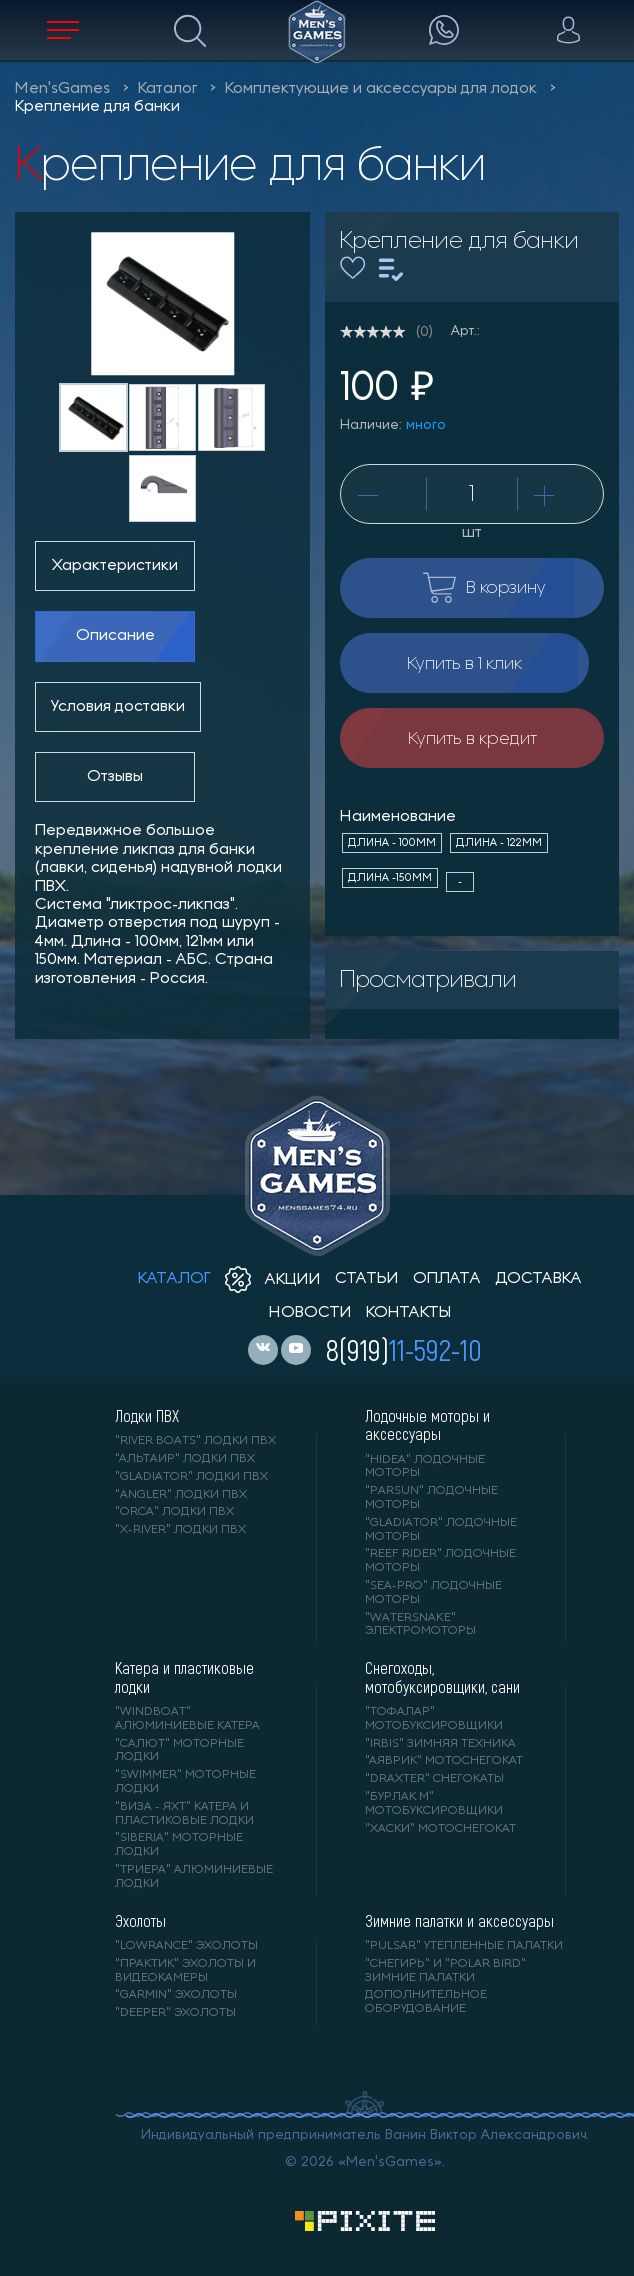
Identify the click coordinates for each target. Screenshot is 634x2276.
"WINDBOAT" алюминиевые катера (187, 1719)
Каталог (167, 89)
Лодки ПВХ (147, 1416)
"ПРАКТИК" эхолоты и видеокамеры (185, 1971)
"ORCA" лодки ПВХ (174, 1512)
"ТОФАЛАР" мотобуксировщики (434, 1719)
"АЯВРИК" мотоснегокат (444, 1761)
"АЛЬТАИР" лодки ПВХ (185, 1459)
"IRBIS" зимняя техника (440, 1744)
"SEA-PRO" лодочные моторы (433, 1593)
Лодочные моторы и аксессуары (427, 1425)
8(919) (404, 1349)
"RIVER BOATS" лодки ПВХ (195, 1441)
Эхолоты (140, 1921)
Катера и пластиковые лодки (184, 1677)
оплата (447, 1279)
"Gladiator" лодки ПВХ (191, 1477)
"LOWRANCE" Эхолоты (186, 1946)
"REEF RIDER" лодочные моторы (440, 1561)
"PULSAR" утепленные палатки (464, 1946)
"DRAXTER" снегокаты (434, 1779)
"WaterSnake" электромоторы (420, 1625)
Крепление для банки (97, 107)
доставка (538, 1279)
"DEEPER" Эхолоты (175, 2013)
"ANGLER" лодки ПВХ (181, 1495)
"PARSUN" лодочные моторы (431, 1498)
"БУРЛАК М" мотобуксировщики (434, 1804)
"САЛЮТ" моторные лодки (179, 1751)
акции (273, 1280)
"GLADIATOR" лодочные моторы (441, 1530)
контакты (408, 1313)
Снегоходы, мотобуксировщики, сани (442, 1677)
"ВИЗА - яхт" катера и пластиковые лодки (184, 1814)
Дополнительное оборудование (426, 2002)
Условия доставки (118, 707)
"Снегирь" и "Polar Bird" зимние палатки (445, 1971)
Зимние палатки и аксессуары (459, 1921)
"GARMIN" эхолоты (176, 1995)
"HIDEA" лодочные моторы (425, 1467)
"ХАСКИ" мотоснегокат (440, 1829)
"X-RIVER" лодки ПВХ (180, 1530)
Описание (115, 636)
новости (310, 1313)
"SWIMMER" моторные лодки (185, 1782)
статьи (367, 1279)
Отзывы (115, 777)
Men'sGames (62, 89)
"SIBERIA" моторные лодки (179, 1845)
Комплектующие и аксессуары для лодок (381, 89)
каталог (174, 1279)
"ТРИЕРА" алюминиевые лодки (194, 1877)
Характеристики (115, 566)
